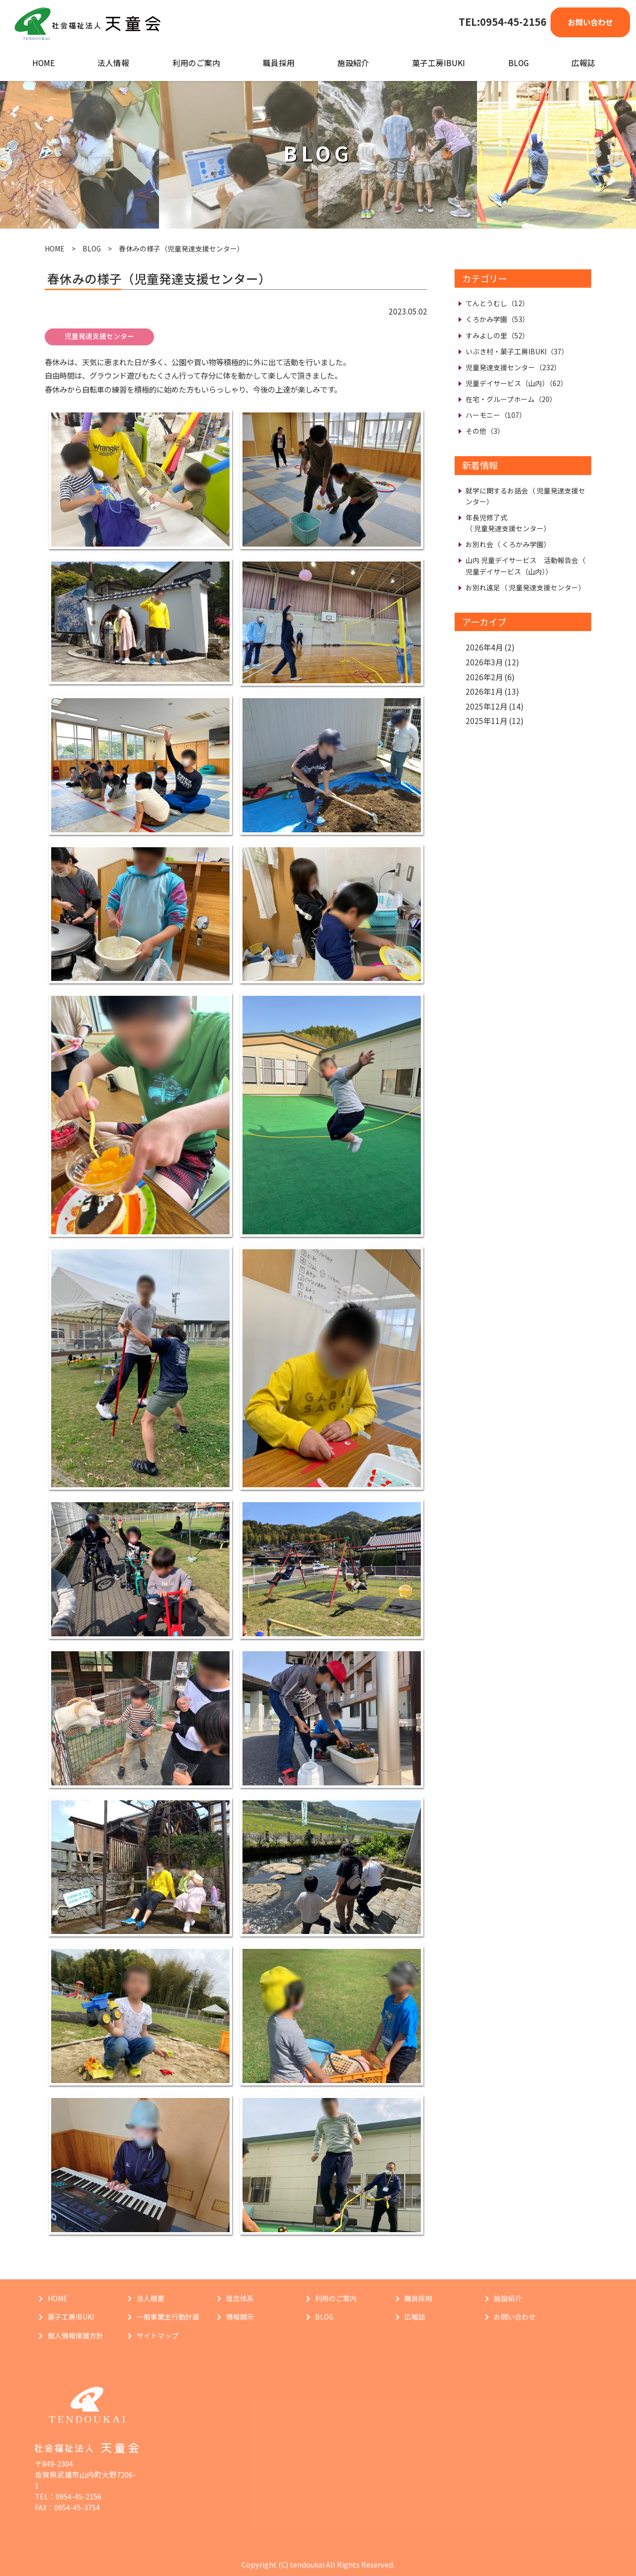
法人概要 (150, 2298)
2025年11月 (486, 720)
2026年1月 (484, 691)
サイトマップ (157, 2335)
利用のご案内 (196, 63)
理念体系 (240, 2298)
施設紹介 (353, 63)
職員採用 (279, 63)
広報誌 (583, 63)
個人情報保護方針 (75, 2335)
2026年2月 (484, 676)
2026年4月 (484, 647)
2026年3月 (484, 661)
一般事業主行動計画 (168, 2317)
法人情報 (113, 63)
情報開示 (240, 2317)
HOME (43, 63)
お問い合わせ (590, 21)
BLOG (518, 63)
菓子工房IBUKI (438, 63)
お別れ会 (508, 544)
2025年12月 (486, 706)
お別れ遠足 (525, 587)
